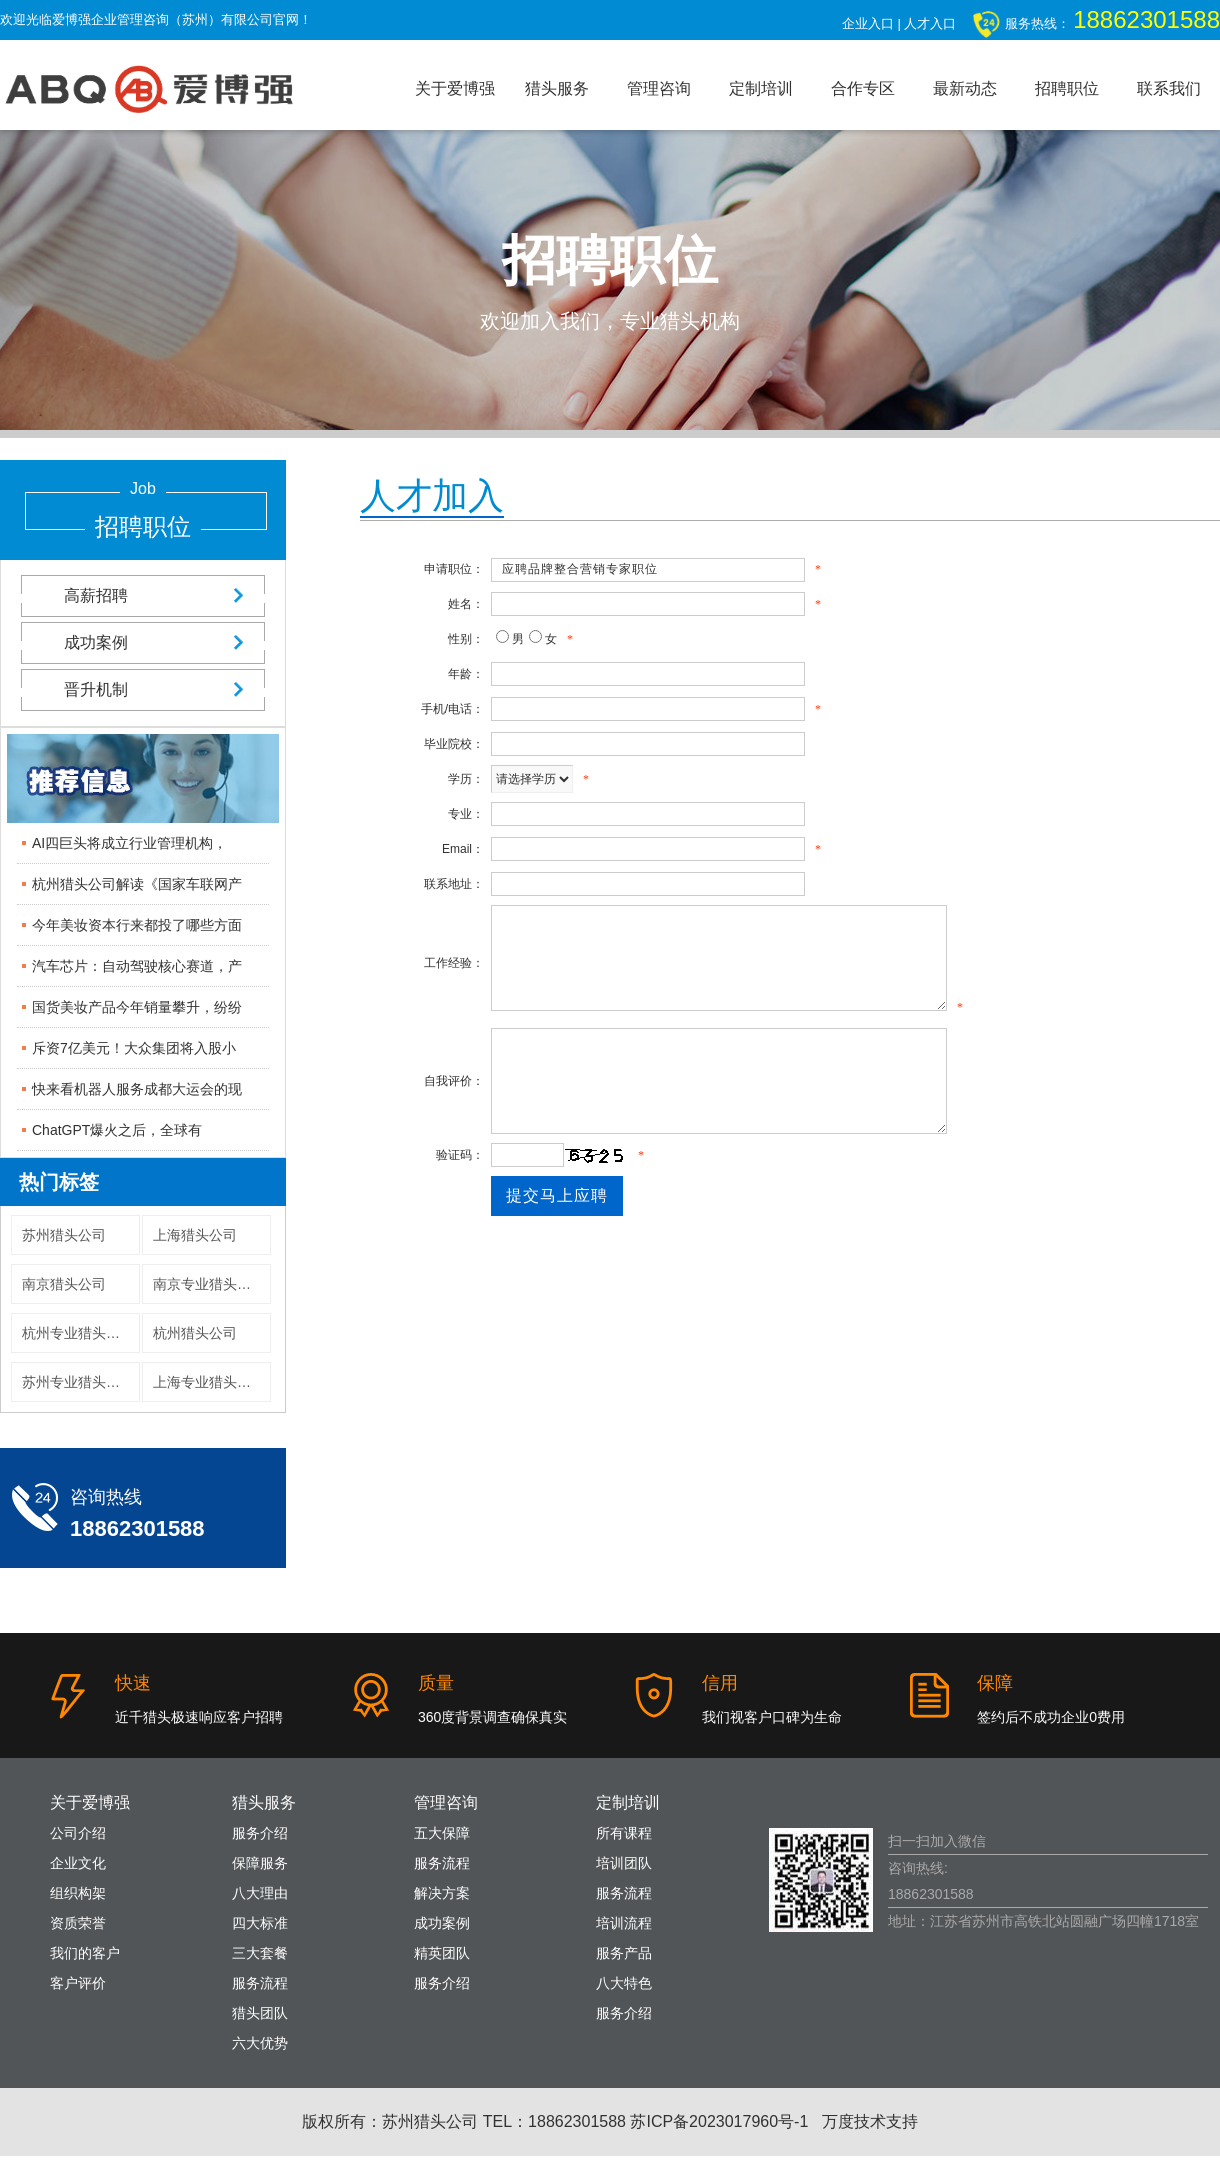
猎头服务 (557, 88)
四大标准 (260, 1923)
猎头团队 (260, 2013)
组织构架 (78, 1893)
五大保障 (442, 1833)
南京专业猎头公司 (209, 1284)
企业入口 (868, 23)
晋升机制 (143, 689)
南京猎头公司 (64, 1284)
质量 (436, 1683)
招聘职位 (1067, 88)
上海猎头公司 (195, 1235)
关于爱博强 (455, 88)
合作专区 (863, 88)
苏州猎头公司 (64, 1235)
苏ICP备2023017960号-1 (719, 2121)
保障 (995, 1683)
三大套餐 (260, 1953)
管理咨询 (659, 88)
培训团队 (624, 1863)
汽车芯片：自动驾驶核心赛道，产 (137, 966)
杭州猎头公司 (195, 1333)
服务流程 (260, 1983)
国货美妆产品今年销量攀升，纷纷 (137, 1007)
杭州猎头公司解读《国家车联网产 (137, 884)
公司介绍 (78, 1833)
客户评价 (78, 1983)
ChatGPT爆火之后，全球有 (117, 1130)
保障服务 (260, 1863)
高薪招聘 (143, 595)
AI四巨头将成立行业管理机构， (129, 843)
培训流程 (624, 1923)
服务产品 (624, 1953)
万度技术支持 (870, 2121)
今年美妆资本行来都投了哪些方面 (137, 925)
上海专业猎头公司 (209, 1382)
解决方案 (442, 1893)
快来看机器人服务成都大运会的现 (137, 1089)
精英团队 (442, 1953)
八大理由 (260, 1893)
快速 (133, 1683)
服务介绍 (260, 1833)
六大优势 (260, 2043)
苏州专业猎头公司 (78, 1382)
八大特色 (624, 1983)
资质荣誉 (78, 1923)
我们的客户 (85, 1953)
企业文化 (78, 1863)
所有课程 (624, 1833)
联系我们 (1169, 88)
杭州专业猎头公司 (78, 1333)
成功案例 (143, 642)
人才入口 (930, 23)
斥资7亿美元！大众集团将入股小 (134, 1048)
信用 (720, 1683)
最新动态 (965, 88)
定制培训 (761, 88)
